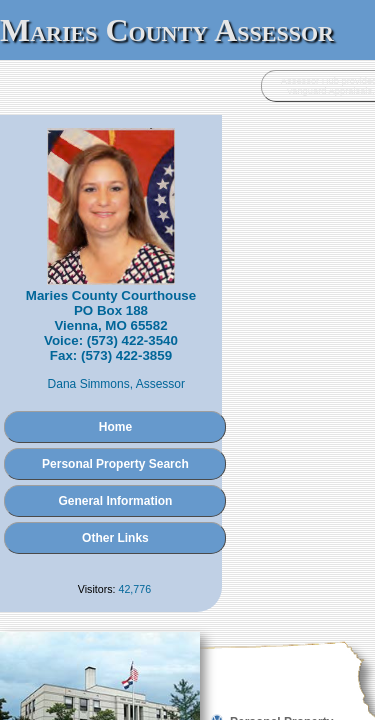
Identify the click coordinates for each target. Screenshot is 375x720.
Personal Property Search (187, 409)
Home (187, 372)
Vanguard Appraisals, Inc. (291, 627)
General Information (187, 446)
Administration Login (54, 627)
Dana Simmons (169, 329)
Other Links (187, 483)
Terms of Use (237, 647)
